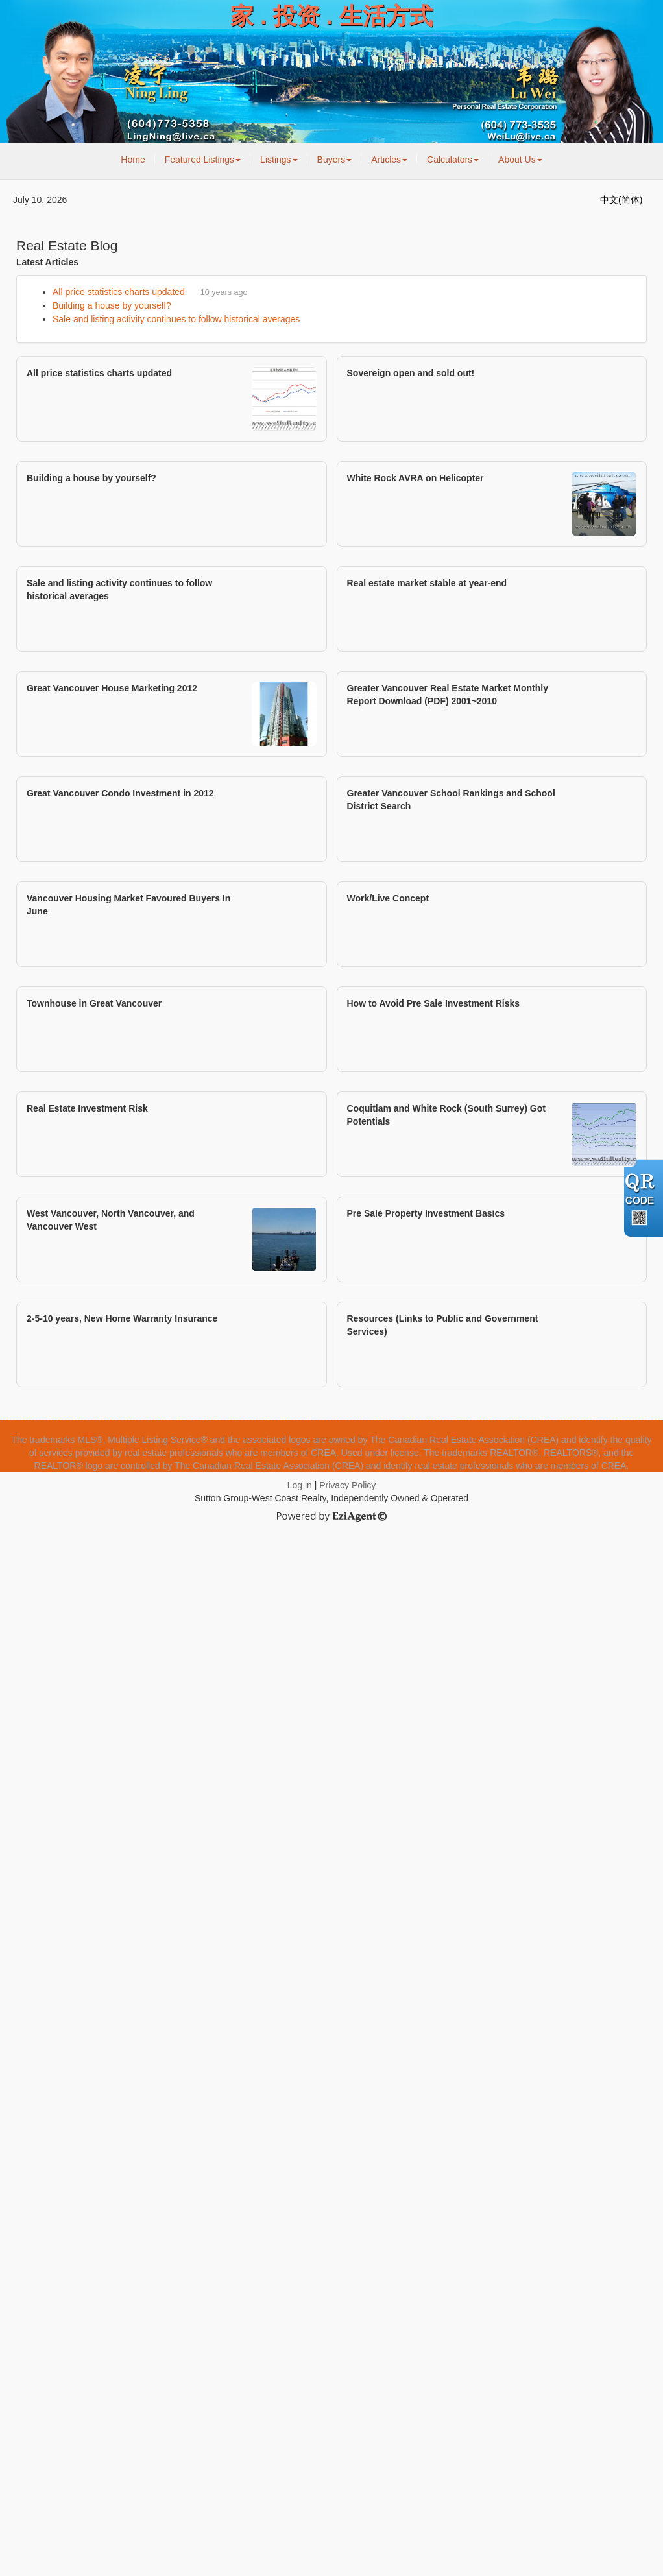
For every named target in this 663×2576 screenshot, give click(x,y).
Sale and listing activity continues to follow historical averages (176, 319)
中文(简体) (621, 200)
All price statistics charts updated (119, 292)
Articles (389, 159)
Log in (299, 1485)
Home (133, 159)
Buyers (334, 159)
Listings (278, 159)
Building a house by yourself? (112, 305)
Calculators (453, 159)
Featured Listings (203, 159)
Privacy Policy (347, 1485)
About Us (520, 159)
